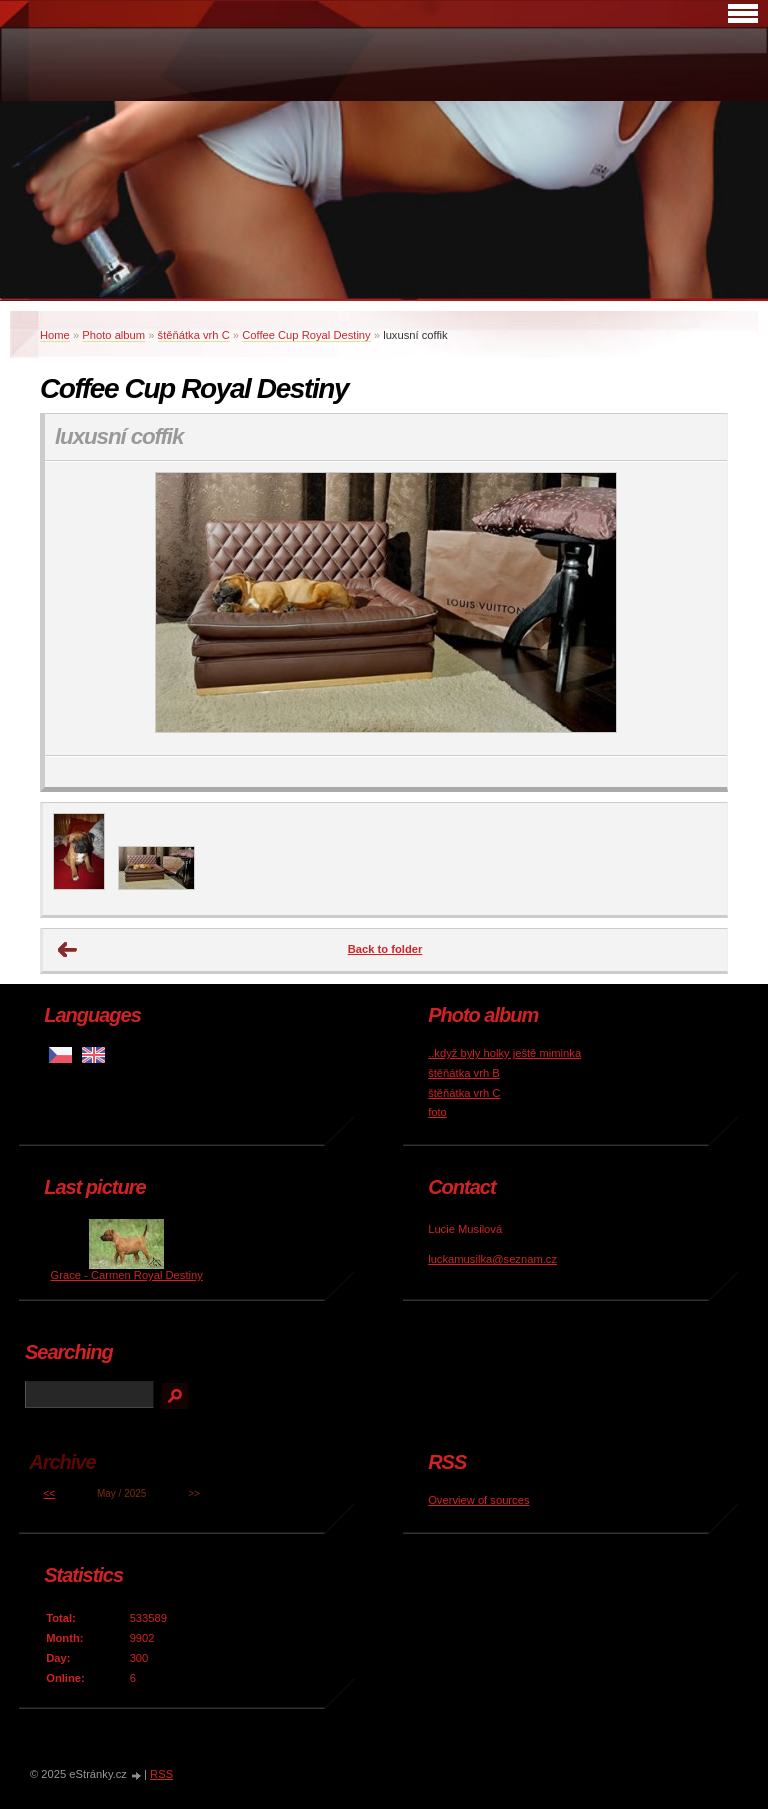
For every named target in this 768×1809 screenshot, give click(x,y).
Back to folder (385, 949)
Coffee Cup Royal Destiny (306, 335)
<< (49, 1493)
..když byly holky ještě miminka (504, 1053)
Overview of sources (478, 1500)
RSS (161, 1774)
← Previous (68, 950)
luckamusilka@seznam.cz (492, 1259)
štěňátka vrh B (464, 1073)
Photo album (113, 335)
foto (437, 1112)
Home (55, 335)
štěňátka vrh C (194, 335)
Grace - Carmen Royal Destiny (127, 1275)
